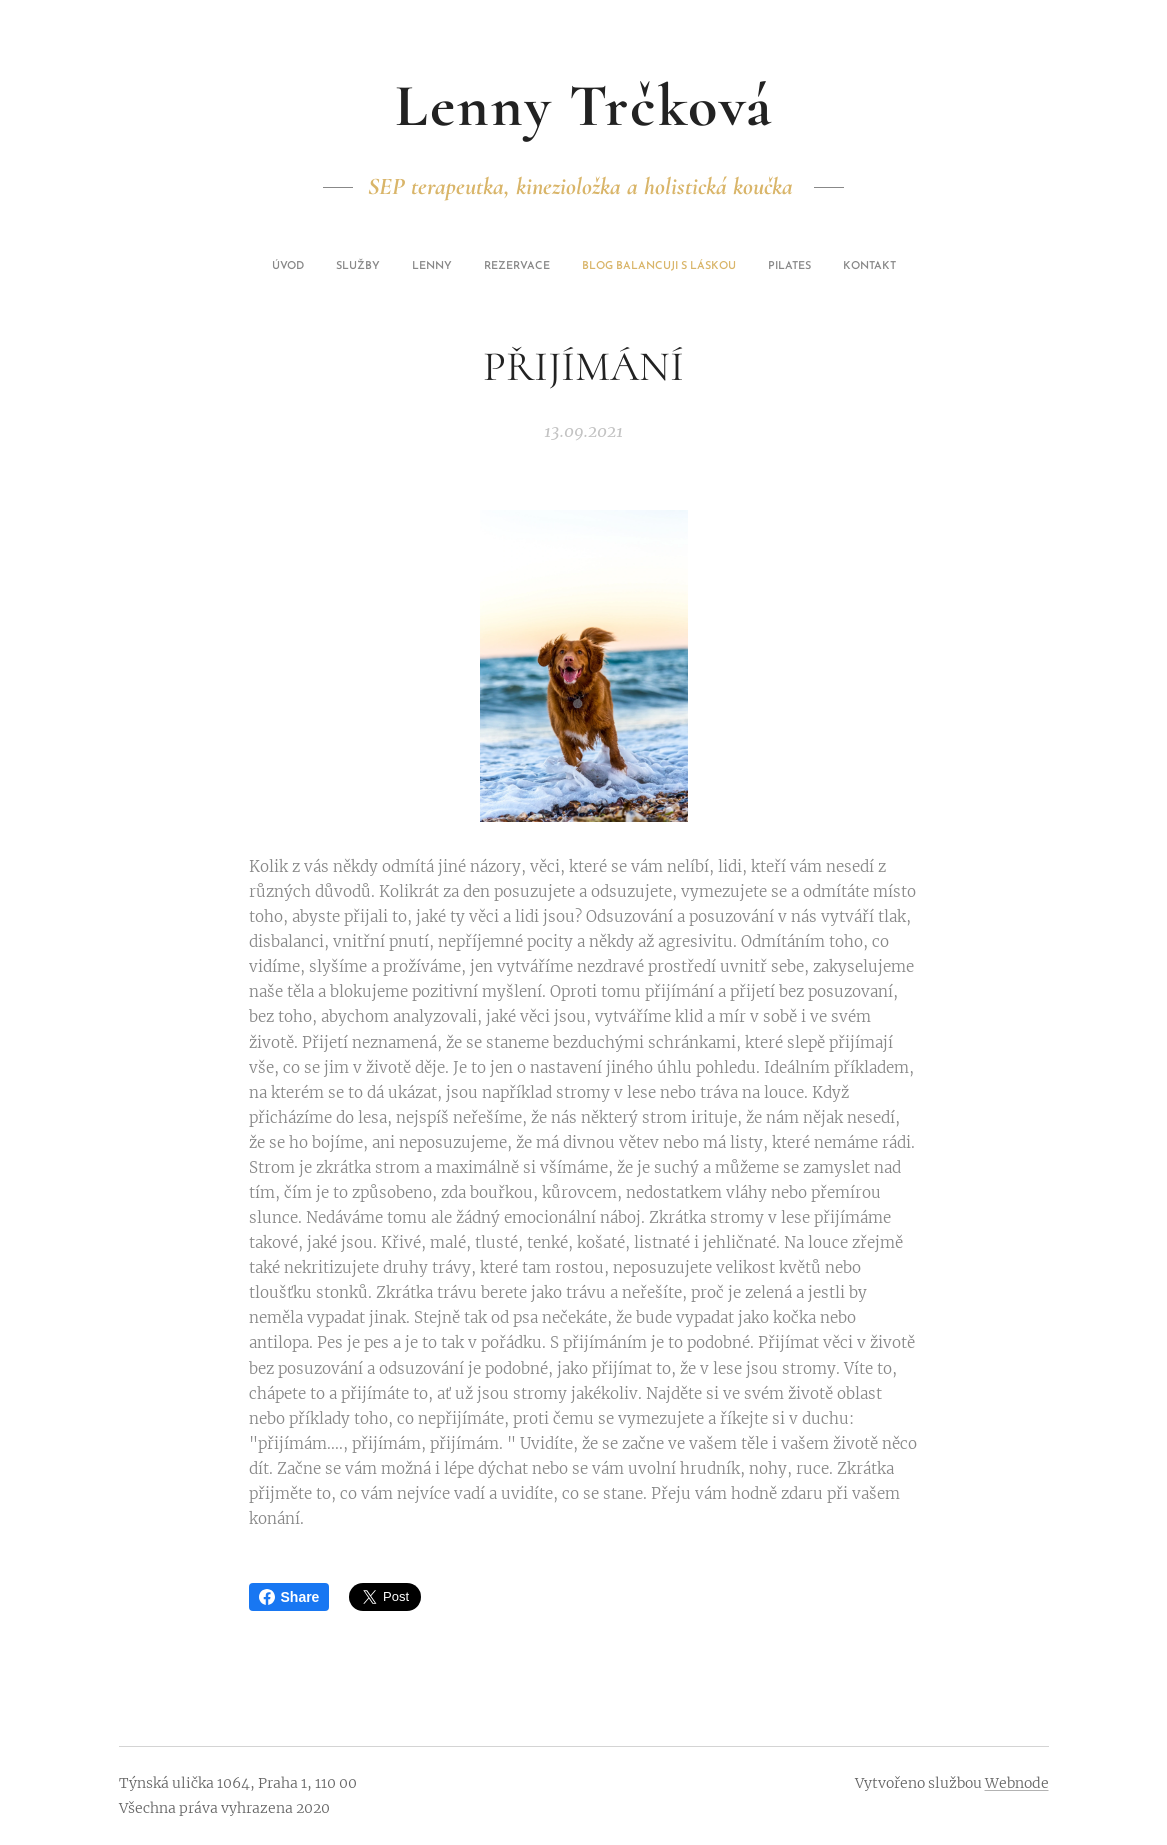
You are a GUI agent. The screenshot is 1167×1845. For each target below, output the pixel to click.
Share (289, 1597)
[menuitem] (496, 267)
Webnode (1017, 1783)
